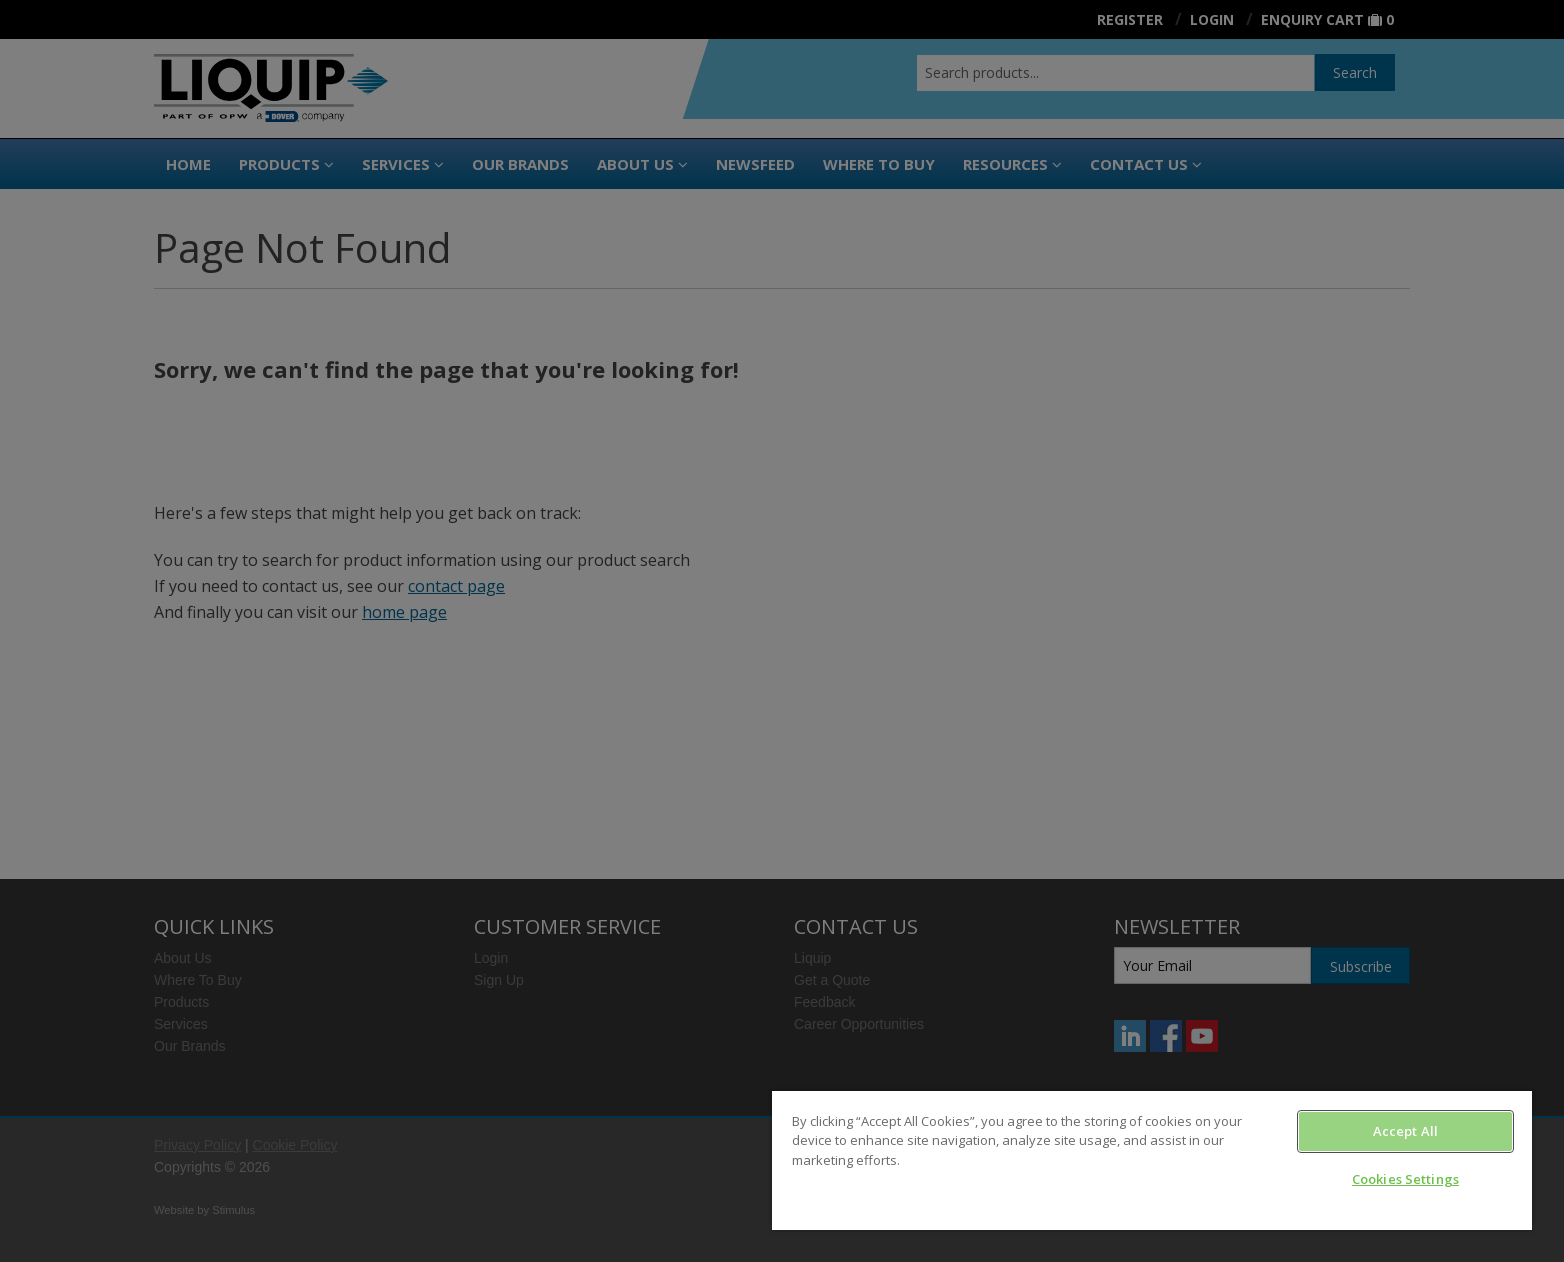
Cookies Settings (1405, 1179)
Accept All (1405, 1131)
